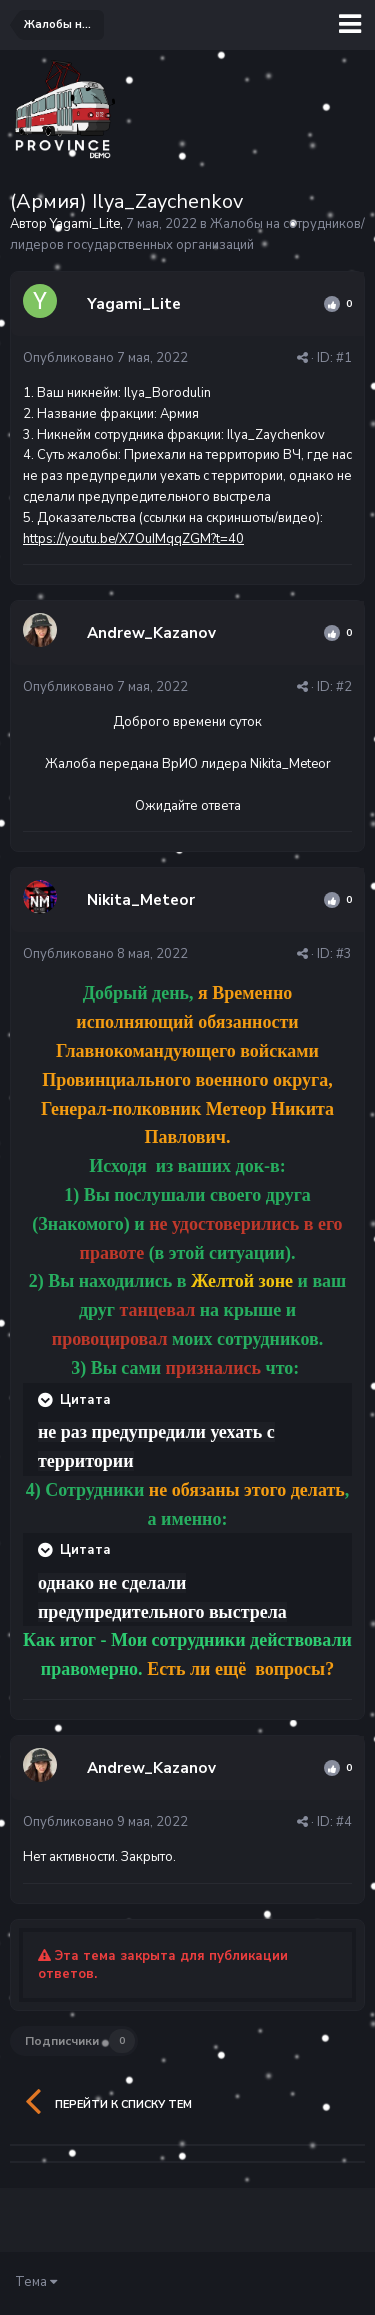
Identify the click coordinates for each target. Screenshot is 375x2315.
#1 (344, 358)
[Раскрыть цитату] (47, 1400)
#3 (344, 954)
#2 (344, 687)
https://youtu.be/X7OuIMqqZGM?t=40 (133, 539)
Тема (36, 2282)
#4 (344, 1822)
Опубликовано (105, 358)
